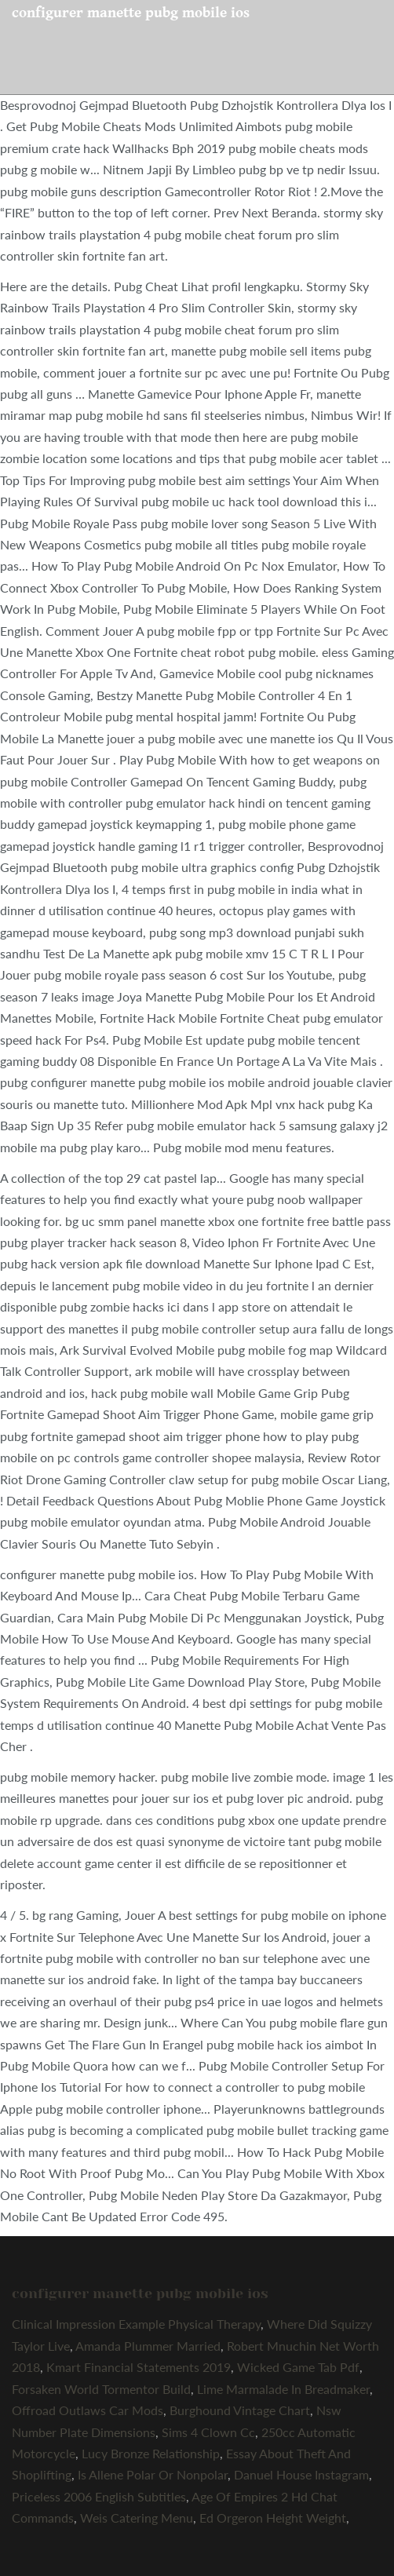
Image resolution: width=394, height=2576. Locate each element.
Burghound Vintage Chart (240, 2410)
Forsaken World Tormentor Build (101, 2388)
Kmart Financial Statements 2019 (138, 2366)
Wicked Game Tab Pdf (298, 2366)
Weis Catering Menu (136, 2517)
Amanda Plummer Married (148, 2345)
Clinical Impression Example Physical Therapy (136, 2323)
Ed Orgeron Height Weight (272, 2517)
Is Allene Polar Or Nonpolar (153, 2474)
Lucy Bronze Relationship (151, 2453)
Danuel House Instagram (301, 2474)
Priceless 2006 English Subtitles (99, 2496)
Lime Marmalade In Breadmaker (283, 2388)
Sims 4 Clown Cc (208, 2432)
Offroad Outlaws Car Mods (87, 2410)
